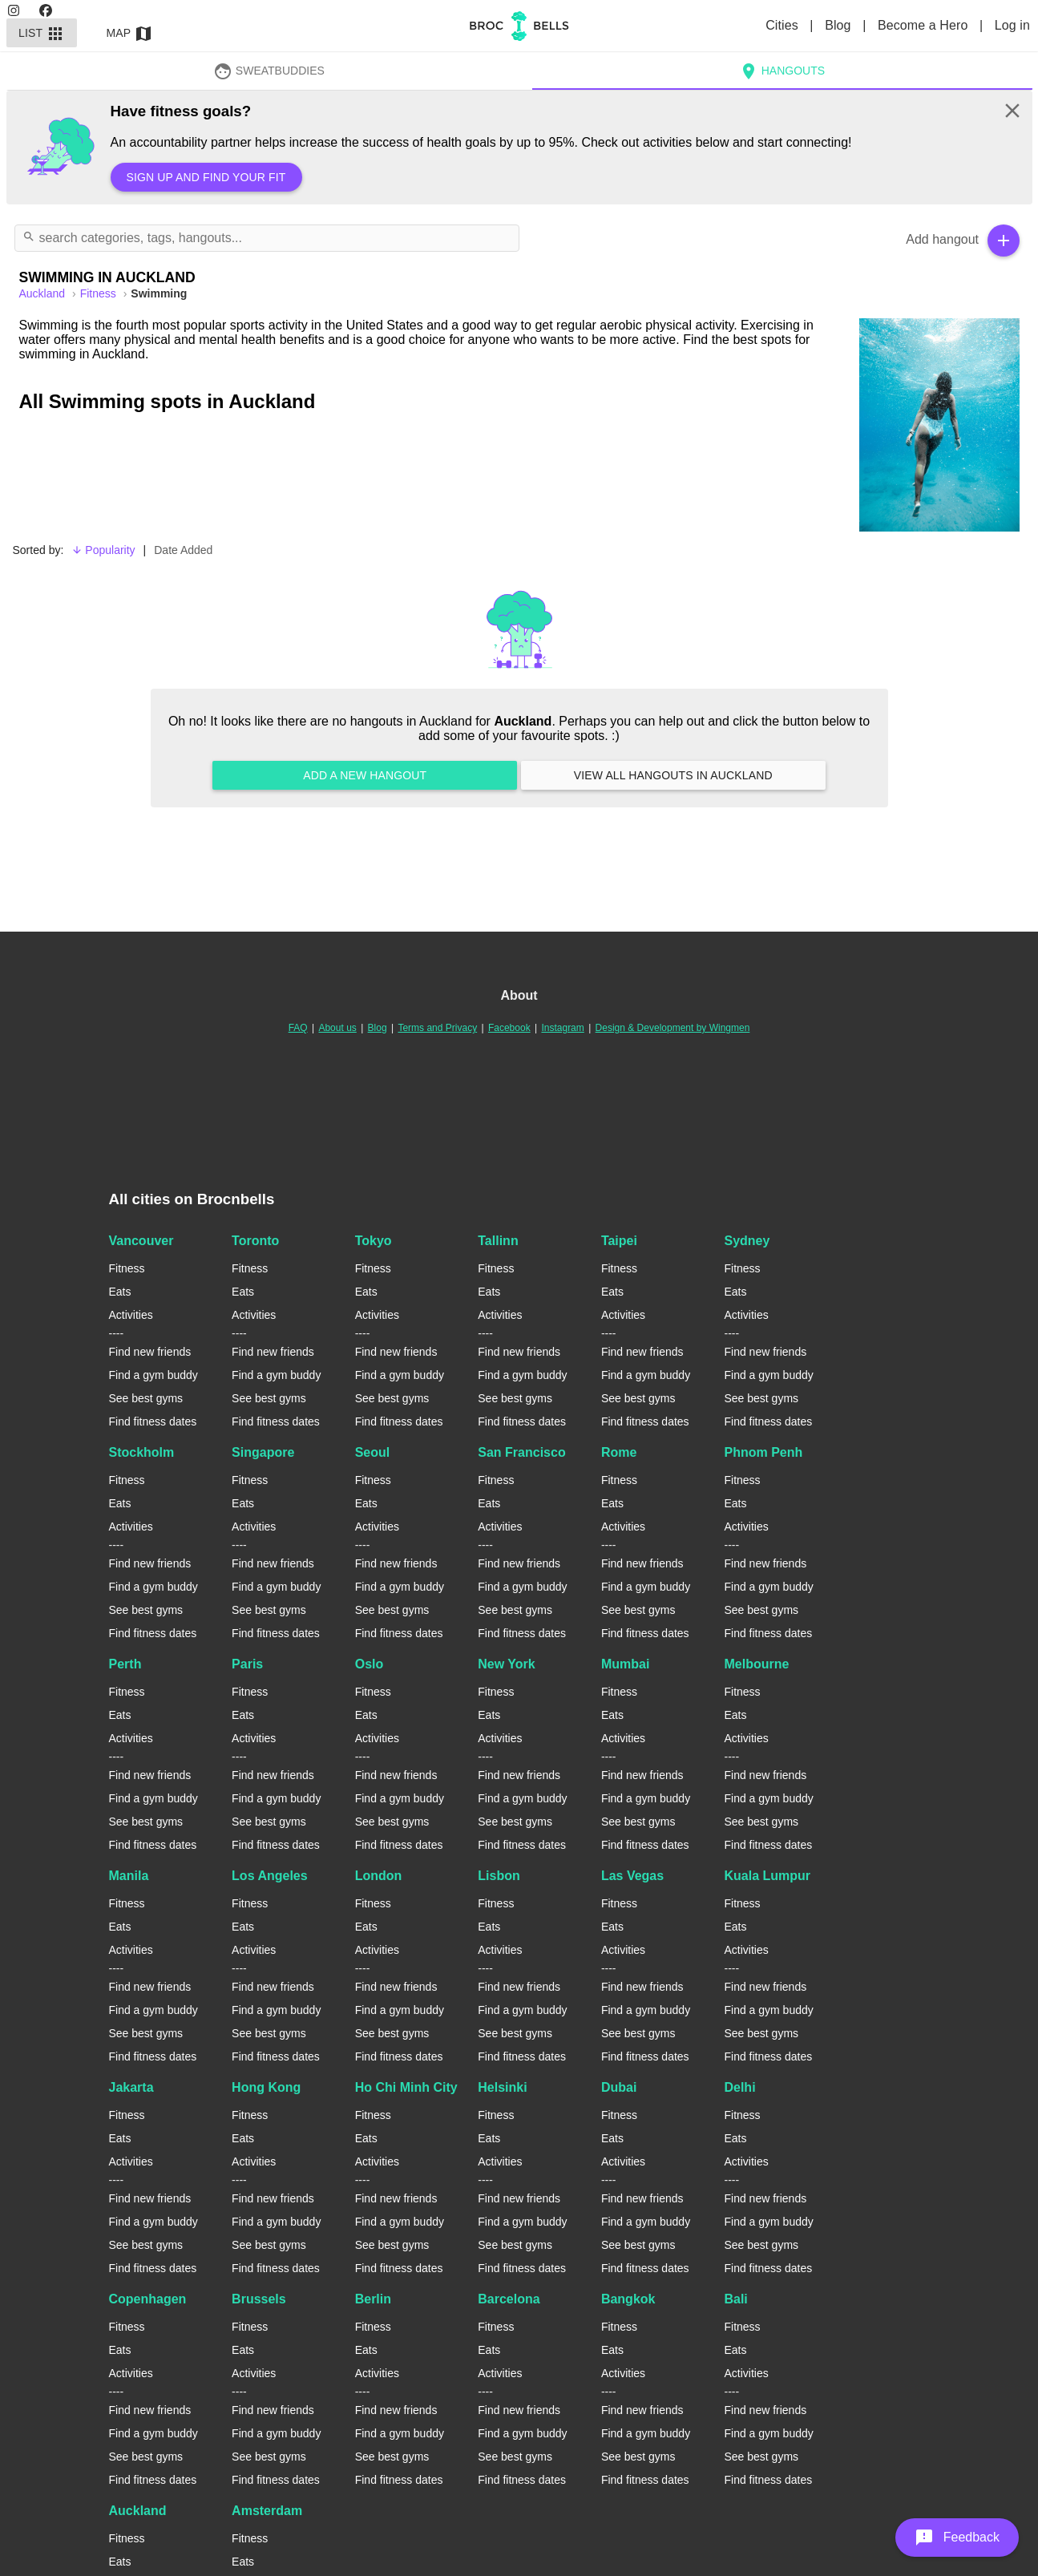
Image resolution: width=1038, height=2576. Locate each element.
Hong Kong (266, 2087)
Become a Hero (924, 25)
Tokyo (373, 1241)
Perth (125, 1664)
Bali (735, 2299)
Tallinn (498, 1241)
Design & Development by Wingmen (673, 1027)
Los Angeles (270, 1875)
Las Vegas (632, 1875)
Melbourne (756, 1664)
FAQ (298, 1027)
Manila (129, 1875)
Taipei (619, 1241)
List (41, 32)
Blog (839, 25)
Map (130, 32)
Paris (247, 1664)
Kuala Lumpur (767, 1875)
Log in (1012, 25)
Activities (131, 1314)
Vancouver (141, 1241)
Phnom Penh (763, 1452)
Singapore (263, 1452)
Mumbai (625, 1664)
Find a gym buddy (153, 1375)
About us (337, 1027)
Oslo (369, 1664)
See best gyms (146, 1398)
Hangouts (781, 70)
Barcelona (508, 2299)
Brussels (259, 2299)
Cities (783, 25)
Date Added (183, 550)
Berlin (373, 2299)
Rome (618, 1452)
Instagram (562, 1027)
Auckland (138, 2510)
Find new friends (150, 1351)
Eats (120, 1291)
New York (506, 1664)
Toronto (255, 1241)
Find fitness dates (153, 1421)
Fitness (99, 293)
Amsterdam (267, 2510)
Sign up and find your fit (206, 177)
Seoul (372, 1452)
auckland (43, 293)
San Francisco (521, 1452)
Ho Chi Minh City (406, 2087)
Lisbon (498, 1875)
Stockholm (142, 1452)
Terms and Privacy (437, 1027)
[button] (957, 2537)
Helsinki (502, 2087)
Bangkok (628, 2299)
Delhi (739, 2087)
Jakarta (131, 2087)
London (378, 1875)
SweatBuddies (269, 70)
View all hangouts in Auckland (673, 775)
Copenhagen (148, 2299)
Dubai (618, 2087)
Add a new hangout (364, 775)
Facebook (509, 1027)
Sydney (746, 1241)
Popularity (103, 550)
